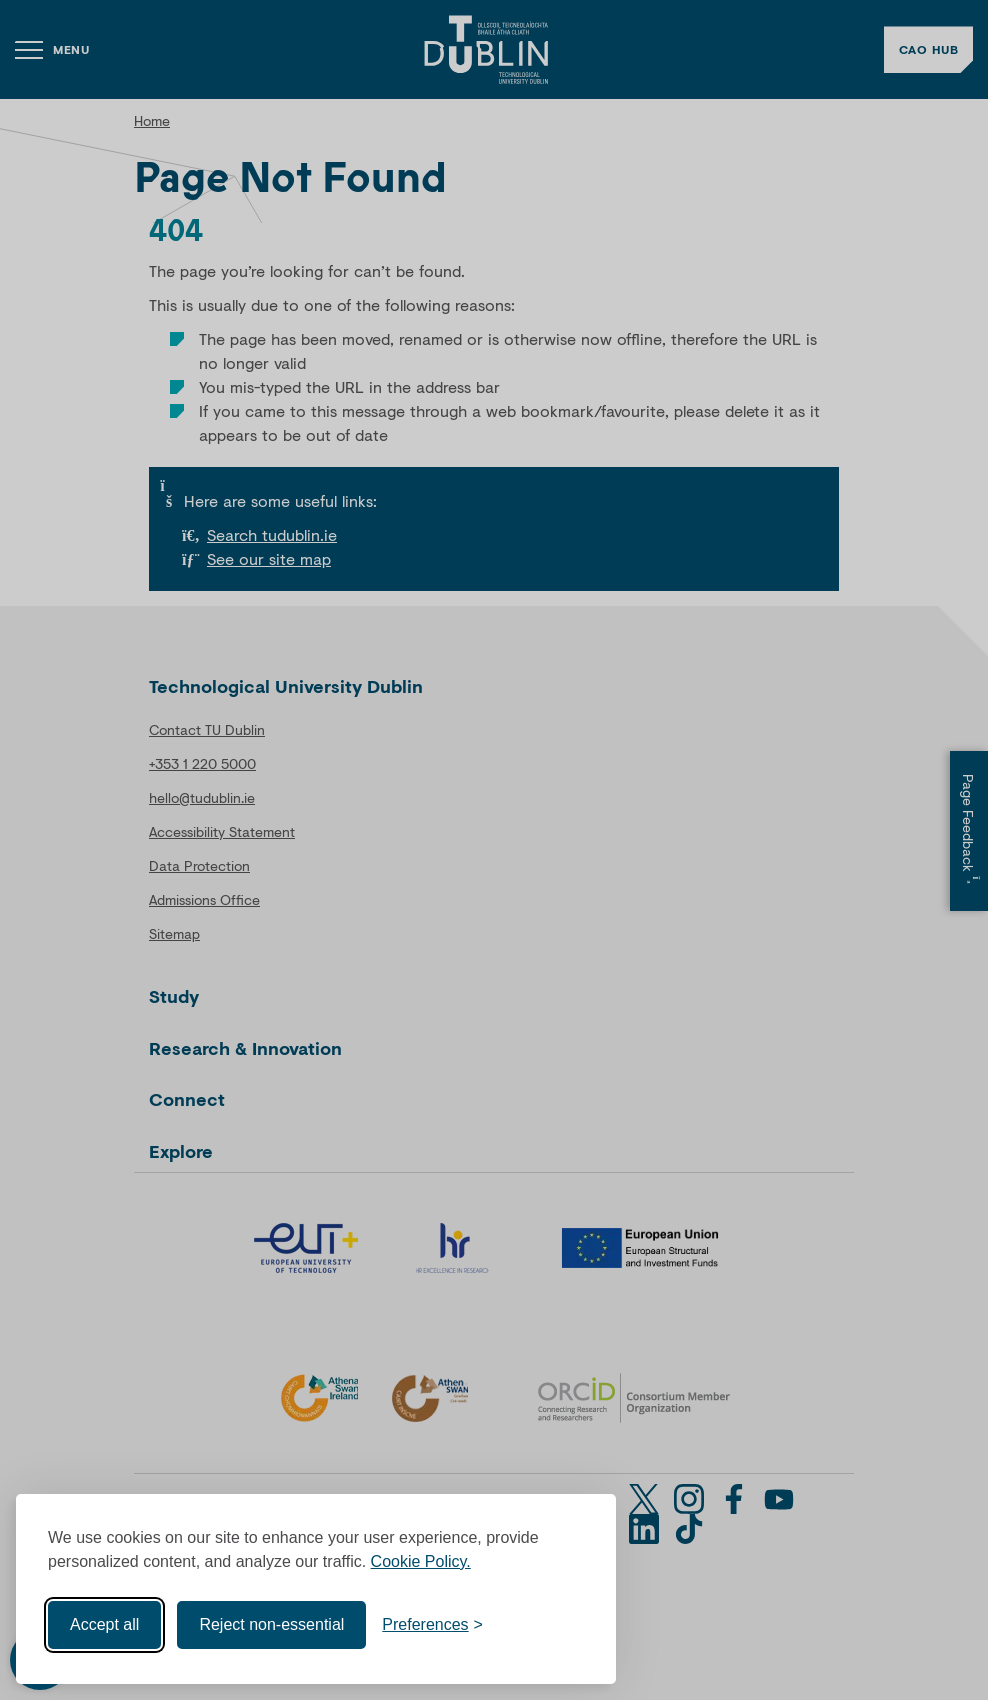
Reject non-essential (271, 1624)
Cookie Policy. (421, 1561)
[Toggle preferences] (432, 1625)
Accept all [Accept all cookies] (104, 1624)
